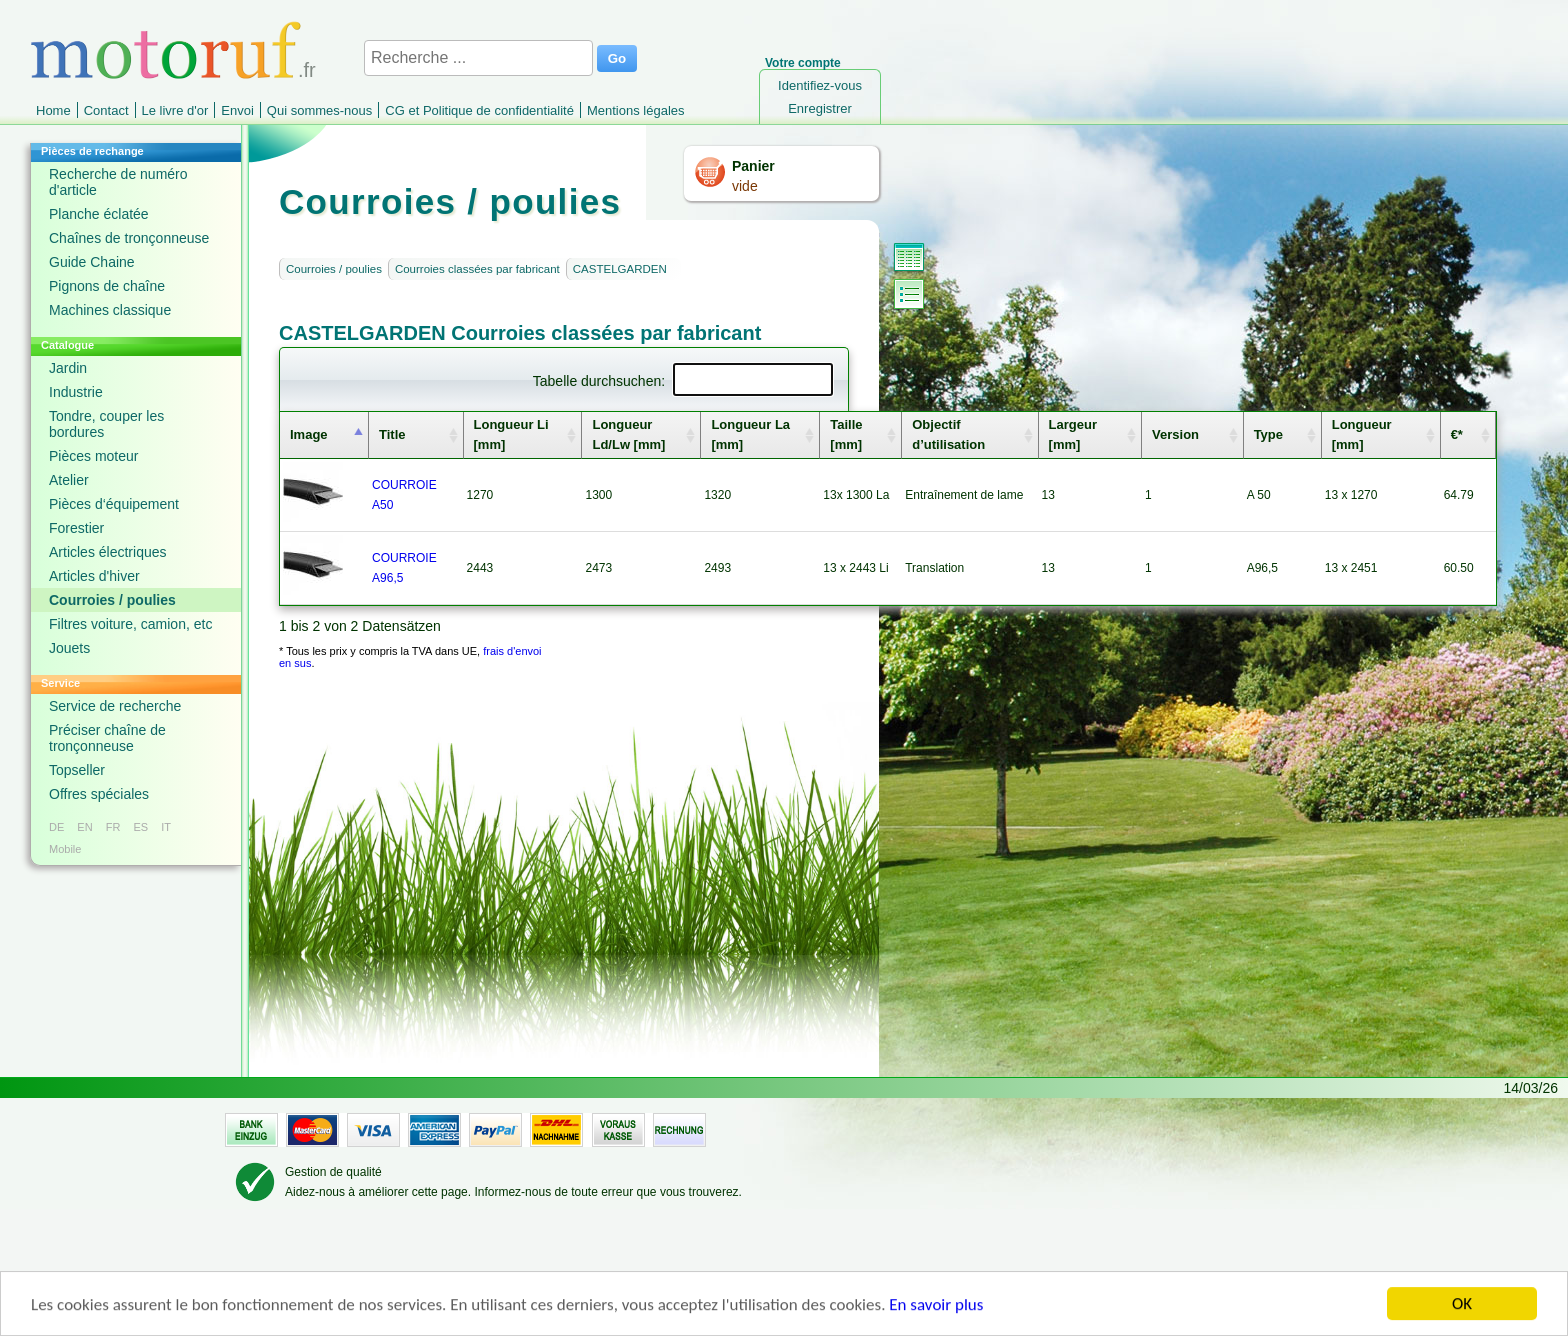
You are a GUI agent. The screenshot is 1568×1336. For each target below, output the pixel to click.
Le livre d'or (175, 110)
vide (745, 186)
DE (56, 827)
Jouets (69, 648)
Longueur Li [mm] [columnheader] (511, 434)
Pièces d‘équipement (114, 504)
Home (53, 110)
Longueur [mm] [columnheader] (1362, 434)
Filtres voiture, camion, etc (130, 624)
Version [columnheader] (1175, 434)
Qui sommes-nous (319, 110)
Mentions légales (636, 110)
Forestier (76, 528)
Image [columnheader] (309, 434)
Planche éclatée (99, 214)
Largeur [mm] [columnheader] (1073, 434)
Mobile (65, 849)
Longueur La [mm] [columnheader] (750, 434)
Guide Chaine (92, 262)
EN (84, 827)
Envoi (237, 110)
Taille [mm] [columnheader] (846, 434)
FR (113, 827)
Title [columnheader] (392, 434)
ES (140, 827)
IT (166, 827)
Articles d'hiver (94, 576)
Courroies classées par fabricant (477, 269)
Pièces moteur (93, 456)
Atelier (69, 480)
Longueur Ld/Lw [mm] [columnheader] (628, 434)
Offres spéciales (99, 794)
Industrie (76, 392)
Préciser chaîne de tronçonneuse (107, 738)
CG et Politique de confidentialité (479, 110)
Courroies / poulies (112, 600)
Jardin (68, 368)
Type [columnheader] (1268, 434)
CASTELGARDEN (620, 269)
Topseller (77, 770)
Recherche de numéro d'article (118, 182)
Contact (106, 110)
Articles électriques (108, 552)
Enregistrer (820, 108)
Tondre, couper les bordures (106, 424)
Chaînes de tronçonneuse (129, 238)
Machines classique (110, 310)
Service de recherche (115, 706)
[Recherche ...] (478, 58)
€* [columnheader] (1457, 434)
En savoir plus (936, 1306)
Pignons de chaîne (107, 286)
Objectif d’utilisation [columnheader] (948, 434)
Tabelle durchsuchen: (683, 381)
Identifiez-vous (820, 85)
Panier (753, 166)
